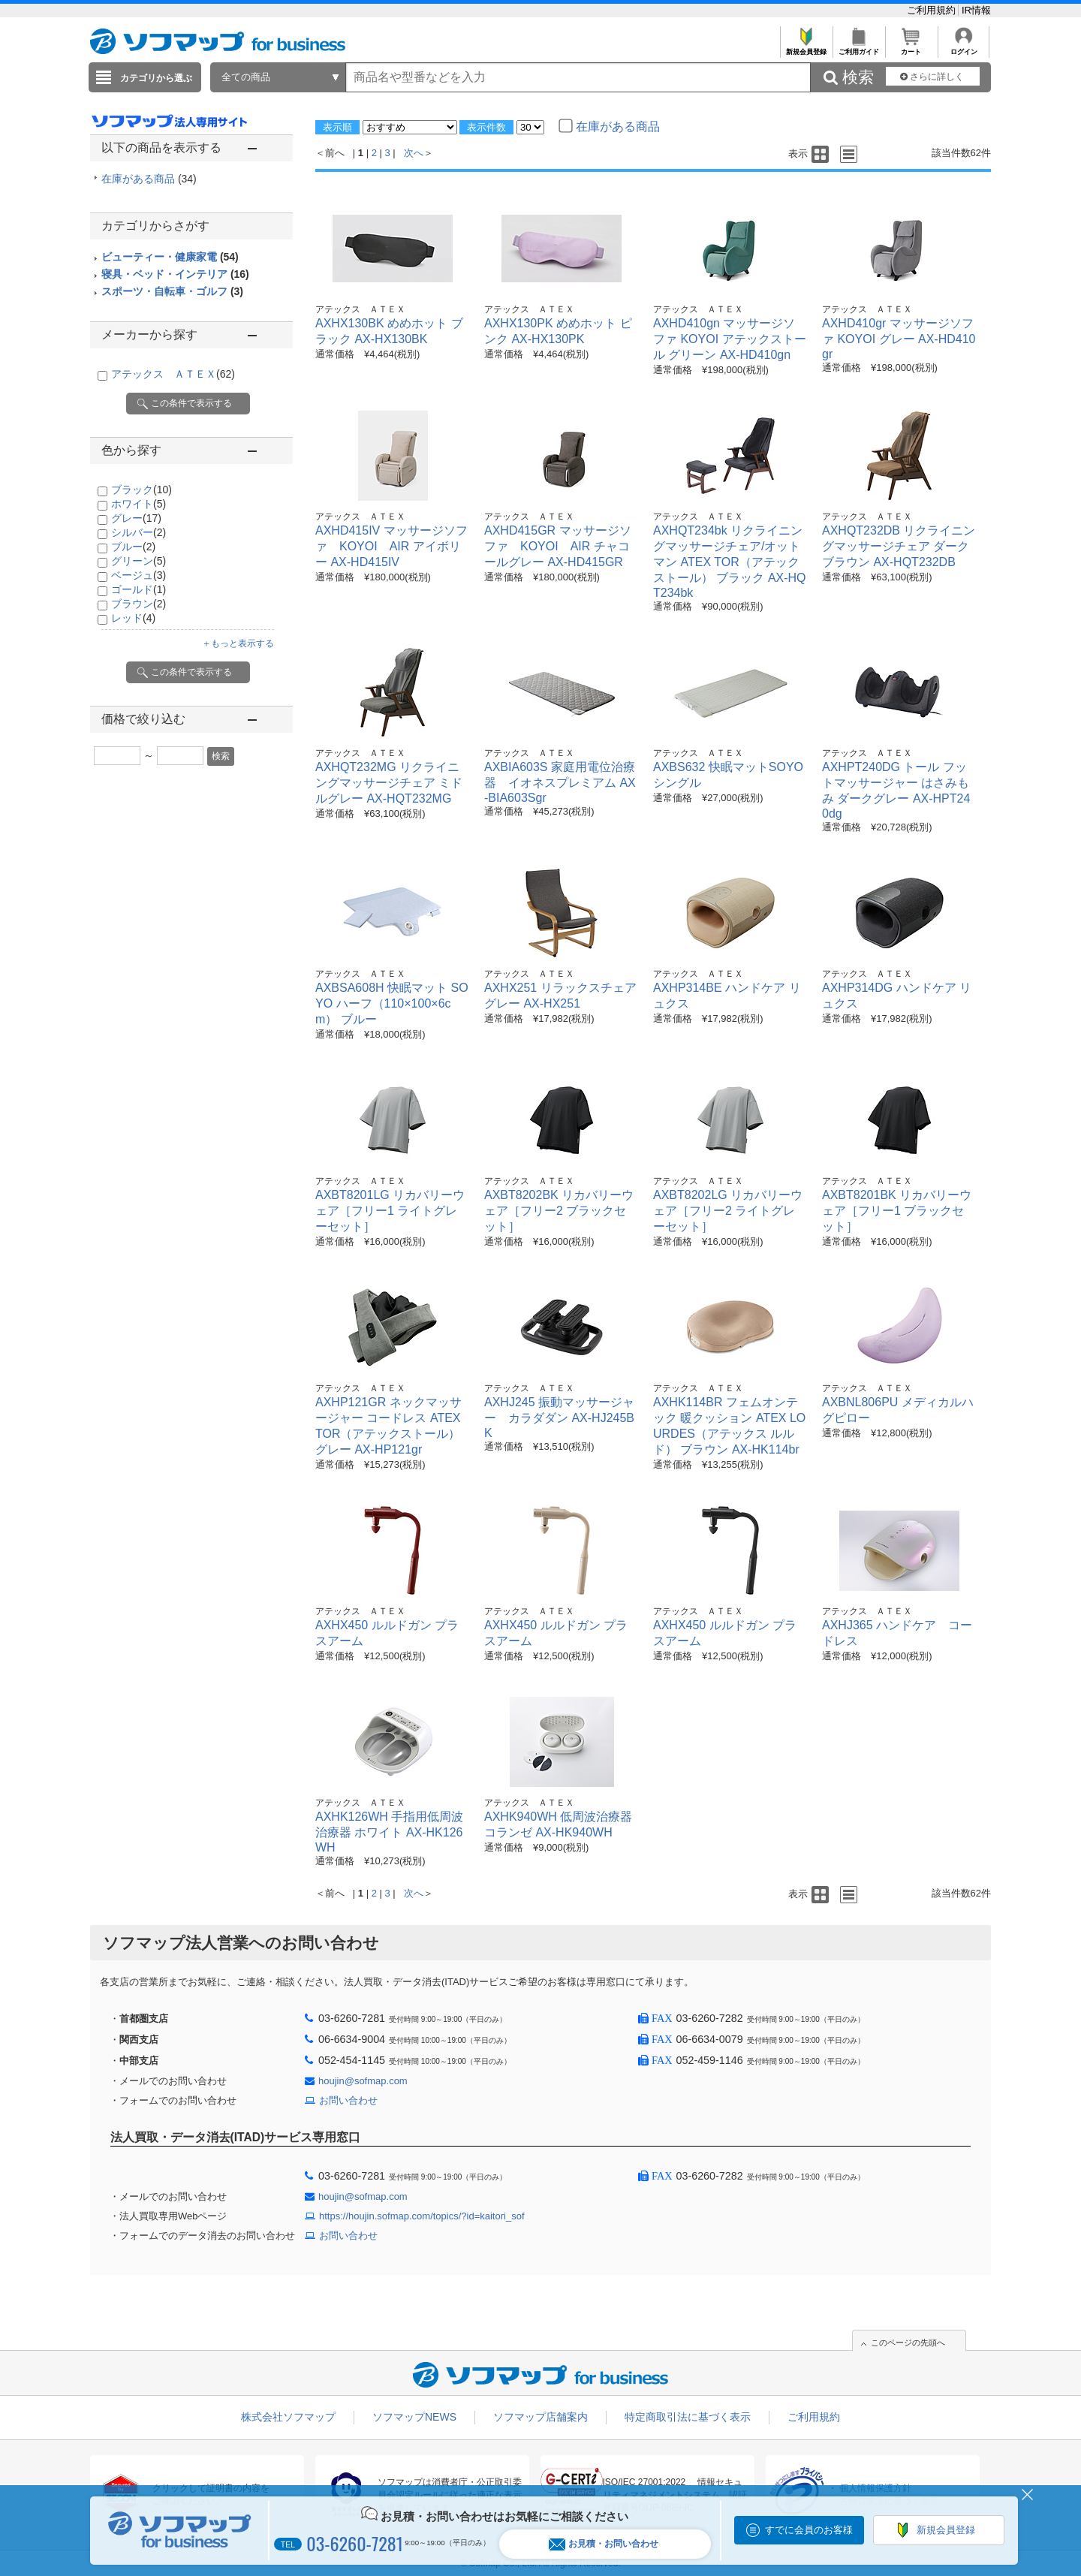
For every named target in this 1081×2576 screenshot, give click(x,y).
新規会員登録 (805, 48)
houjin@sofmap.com (363, 2080)
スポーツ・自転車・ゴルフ (172, 291)
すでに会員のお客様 (809, 2529)
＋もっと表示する (238, 643)
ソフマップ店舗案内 (540, 2417)
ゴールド (138, 589)
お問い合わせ (348, 2100)
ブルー (133, 547)
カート (911, 48)
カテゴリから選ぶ (156, 78)
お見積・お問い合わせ (603, 2544)
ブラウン (138, 604)
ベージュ (138, 575)
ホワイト (138, 504)
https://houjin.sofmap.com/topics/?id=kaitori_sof (422, 2216)
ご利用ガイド (858, 48)
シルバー (138, 532)
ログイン (963, 48)
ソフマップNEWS (414, 2417)
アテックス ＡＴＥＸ (173, 374)
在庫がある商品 (149, 179)
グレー (136, 518)
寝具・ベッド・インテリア (175, 274)
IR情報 (976, 10)
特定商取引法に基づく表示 (688, 2417)
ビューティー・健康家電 (170, 257)
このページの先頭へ (908, 2342)
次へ (413, 152)
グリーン (138, 561)
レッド (133, 618)
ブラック (141, 490)
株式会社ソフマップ (288, 2417)
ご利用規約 (933, 10)
